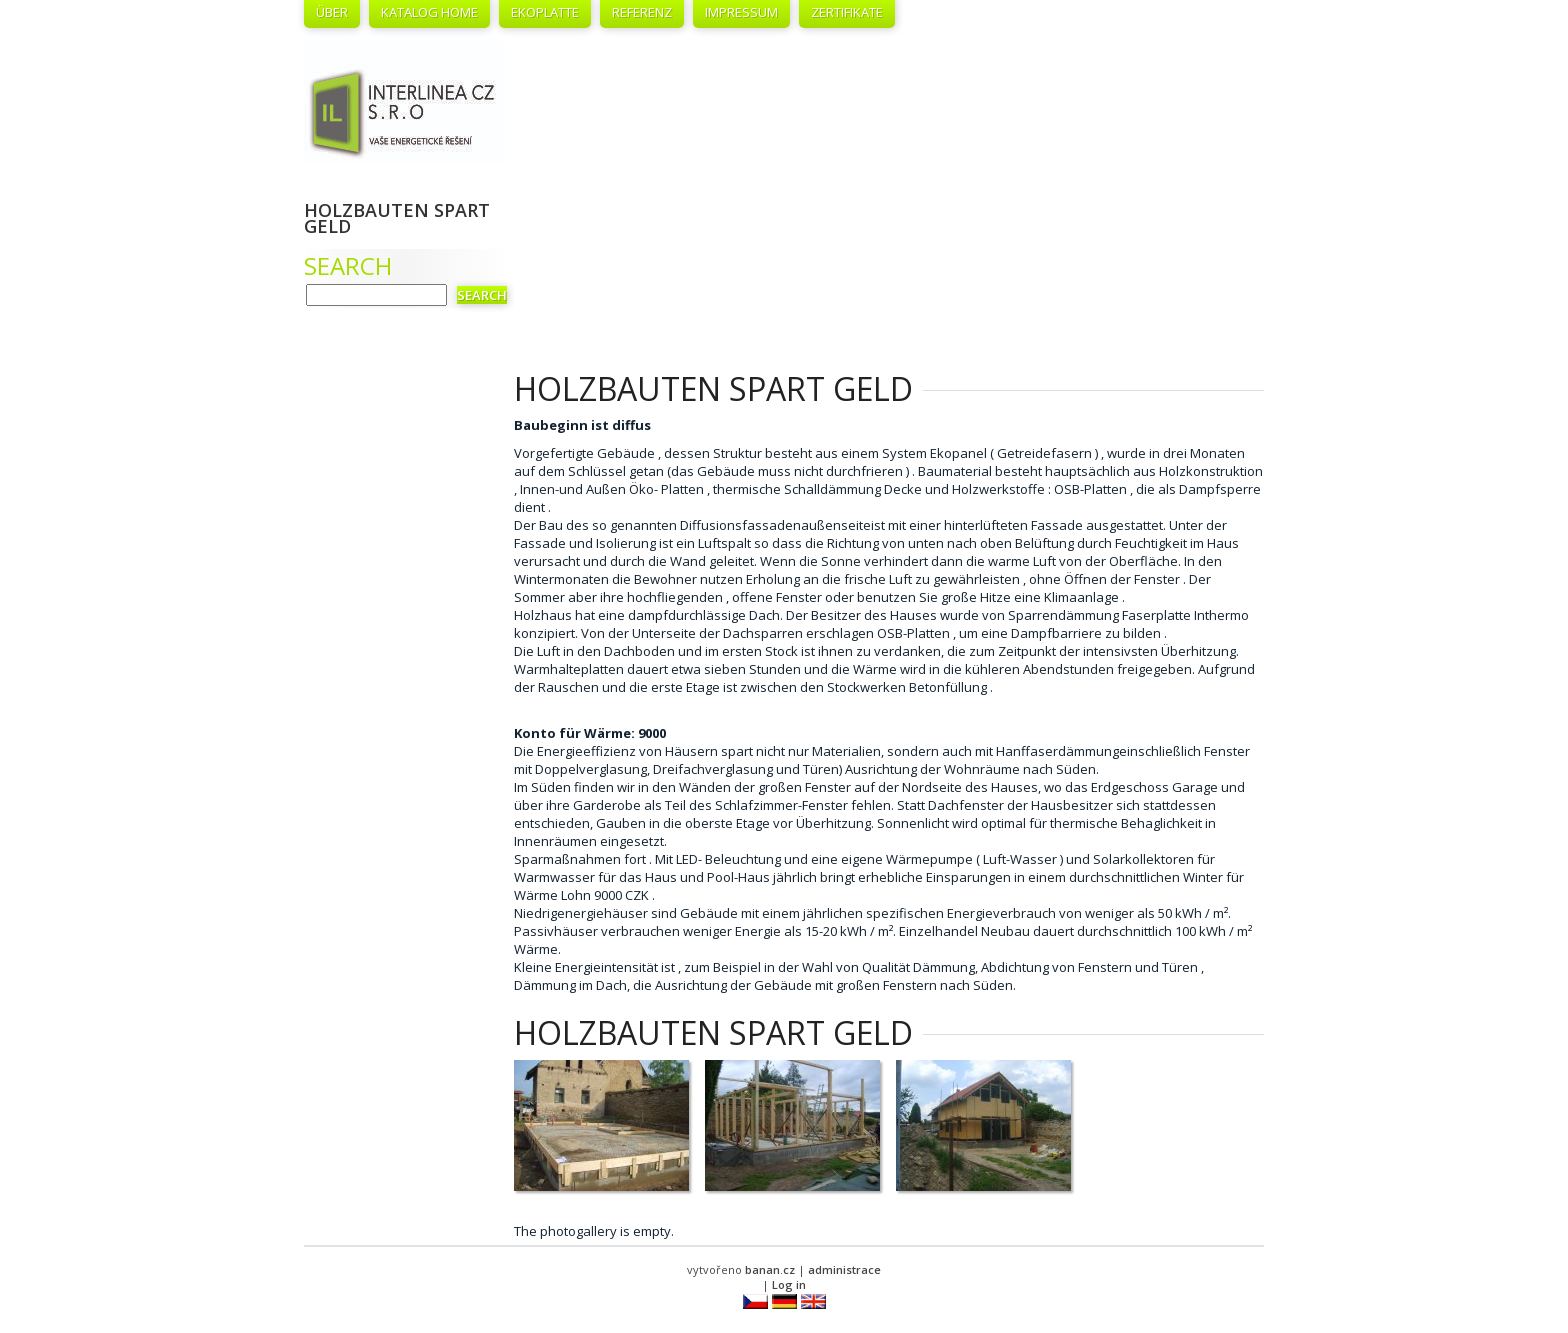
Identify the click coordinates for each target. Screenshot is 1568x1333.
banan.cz (770, 1269)
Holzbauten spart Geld (397, 218)
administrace (844, 1269)
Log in (789, 1284)
